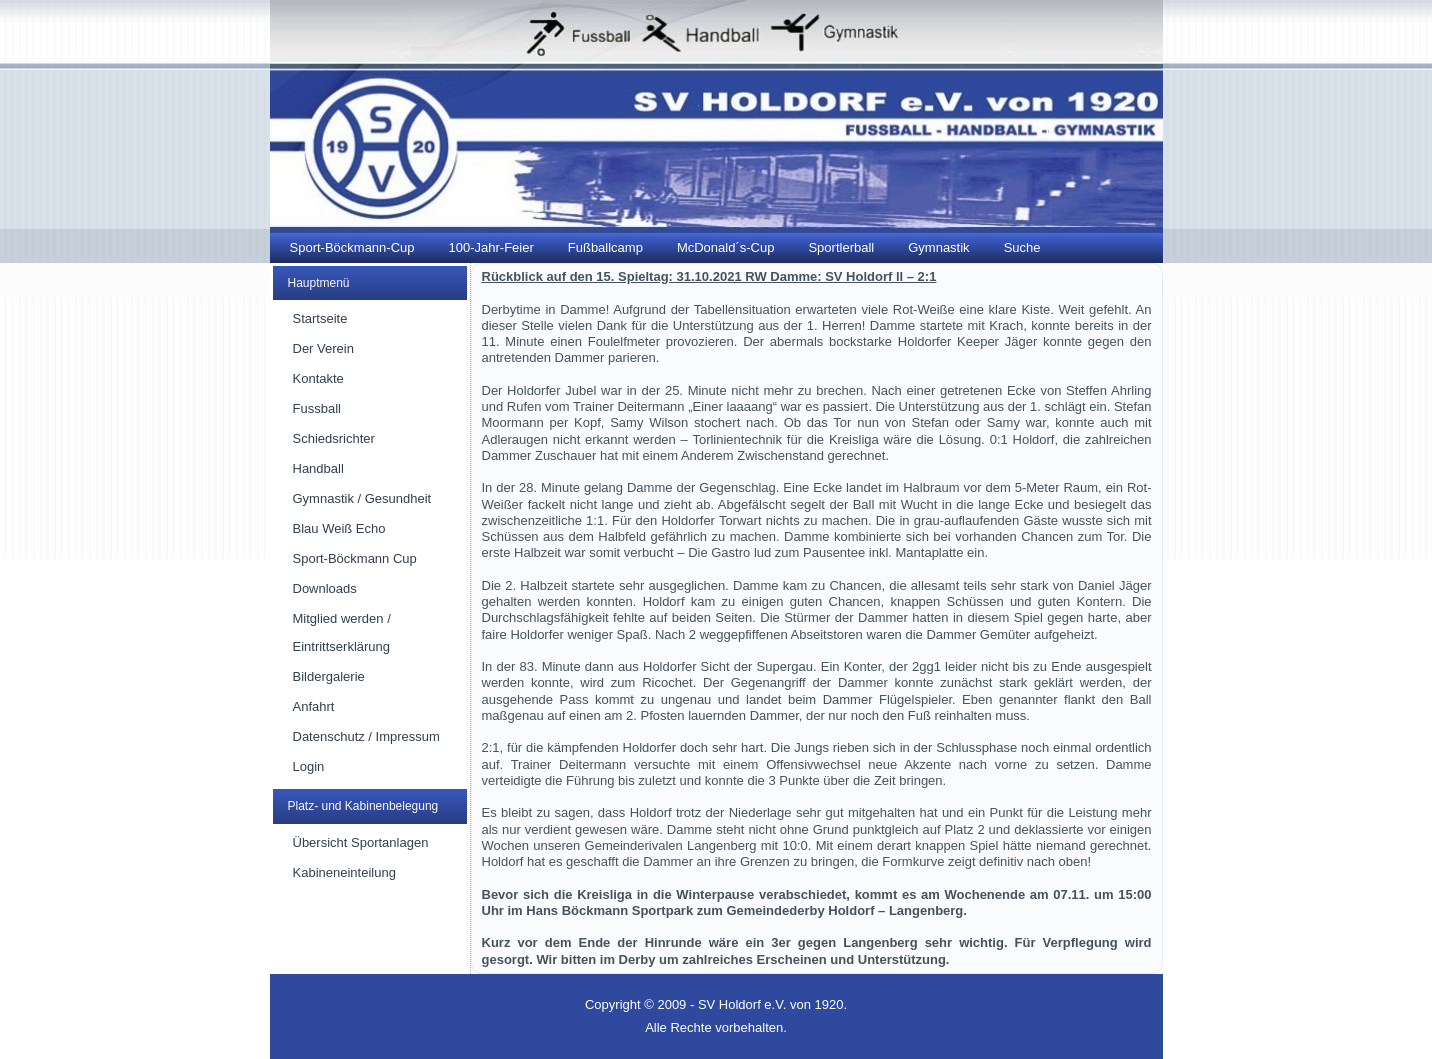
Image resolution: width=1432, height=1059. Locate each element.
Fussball (317, 408)
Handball (318, 468)
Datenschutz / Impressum (366, 736)
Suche (1022, 247)
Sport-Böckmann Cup (355, 558)
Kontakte (318, 378)
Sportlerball (841, 247)
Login (309, 766)
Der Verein (323, 348)
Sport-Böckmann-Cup (352, 247)
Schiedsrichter (334, 438)
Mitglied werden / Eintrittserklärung (342, 632)
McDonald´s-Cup (726, 247)
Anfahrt (314, 706)
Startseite (320, 318)
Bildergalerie (329, 676)
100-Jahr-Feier (491, 247)
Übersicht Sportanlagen (361, 842)
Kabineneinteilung (344, 872)
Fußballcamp (605, 247)
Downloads (325, 588)
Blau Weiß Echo (339, 528)
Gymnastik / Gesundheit (362, 498)
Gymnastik (938, 247)
